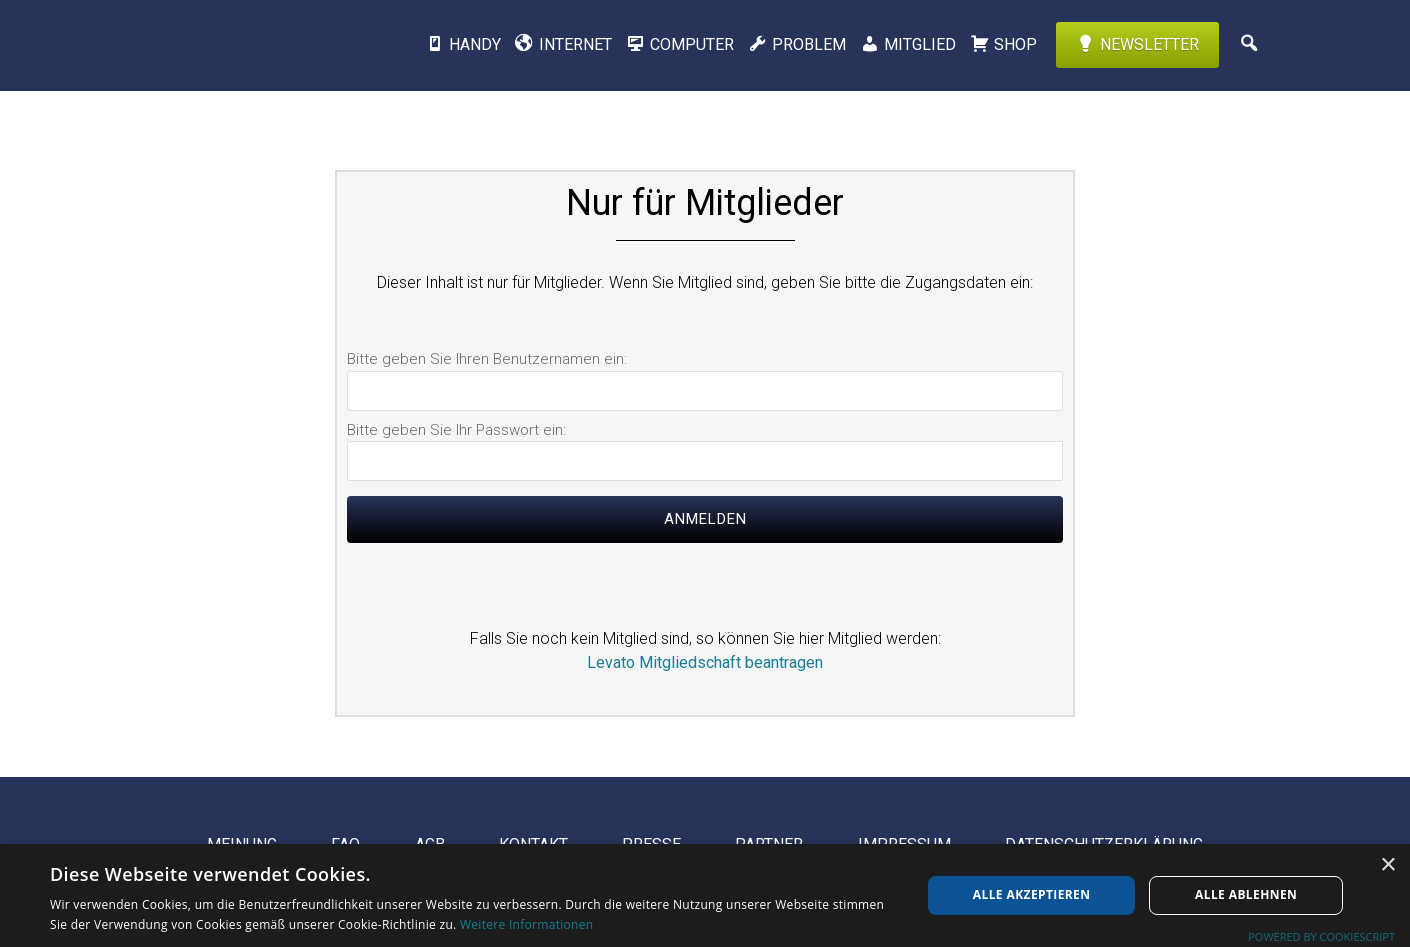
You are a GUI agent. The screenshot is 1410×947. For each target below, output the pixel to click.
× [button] (1387, 865)
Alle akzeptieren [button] (1032, 894)
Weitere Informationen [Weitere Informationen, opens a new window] (527, 924)
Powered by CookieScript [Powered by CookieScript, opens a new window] (1321, 936)
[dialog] (705, 895)
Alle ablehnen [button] (1246, 894)
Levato (240, 45)
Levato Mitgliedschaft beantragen (705, 662)
